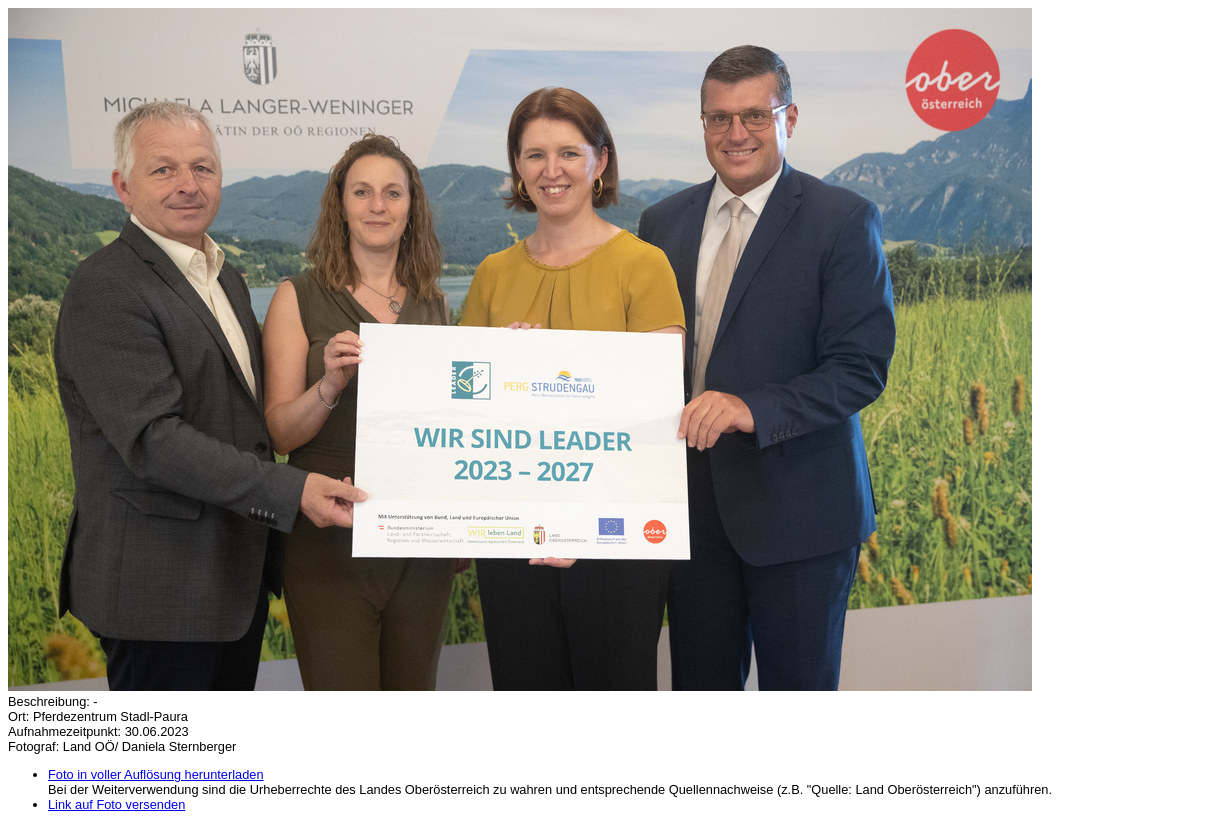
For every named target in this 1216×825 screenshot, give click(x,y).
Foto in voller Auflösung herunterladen (156, 774)
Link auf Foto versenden (116, 804)
